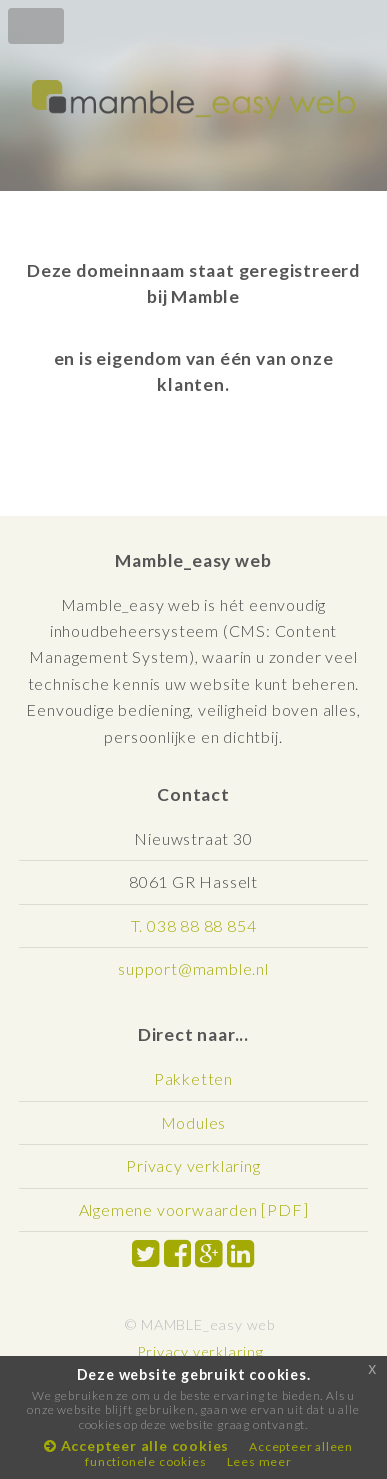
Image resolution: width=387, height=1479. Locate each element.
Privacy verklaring (193, 1165)
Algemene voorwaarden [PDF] (194, 1209)
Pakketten (193, 1078)
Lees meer (259, 1461)
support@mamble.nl (193, 968)
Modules (194, 1122)
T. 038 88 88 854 (194, 925)
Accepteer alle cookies (136, 1445)
